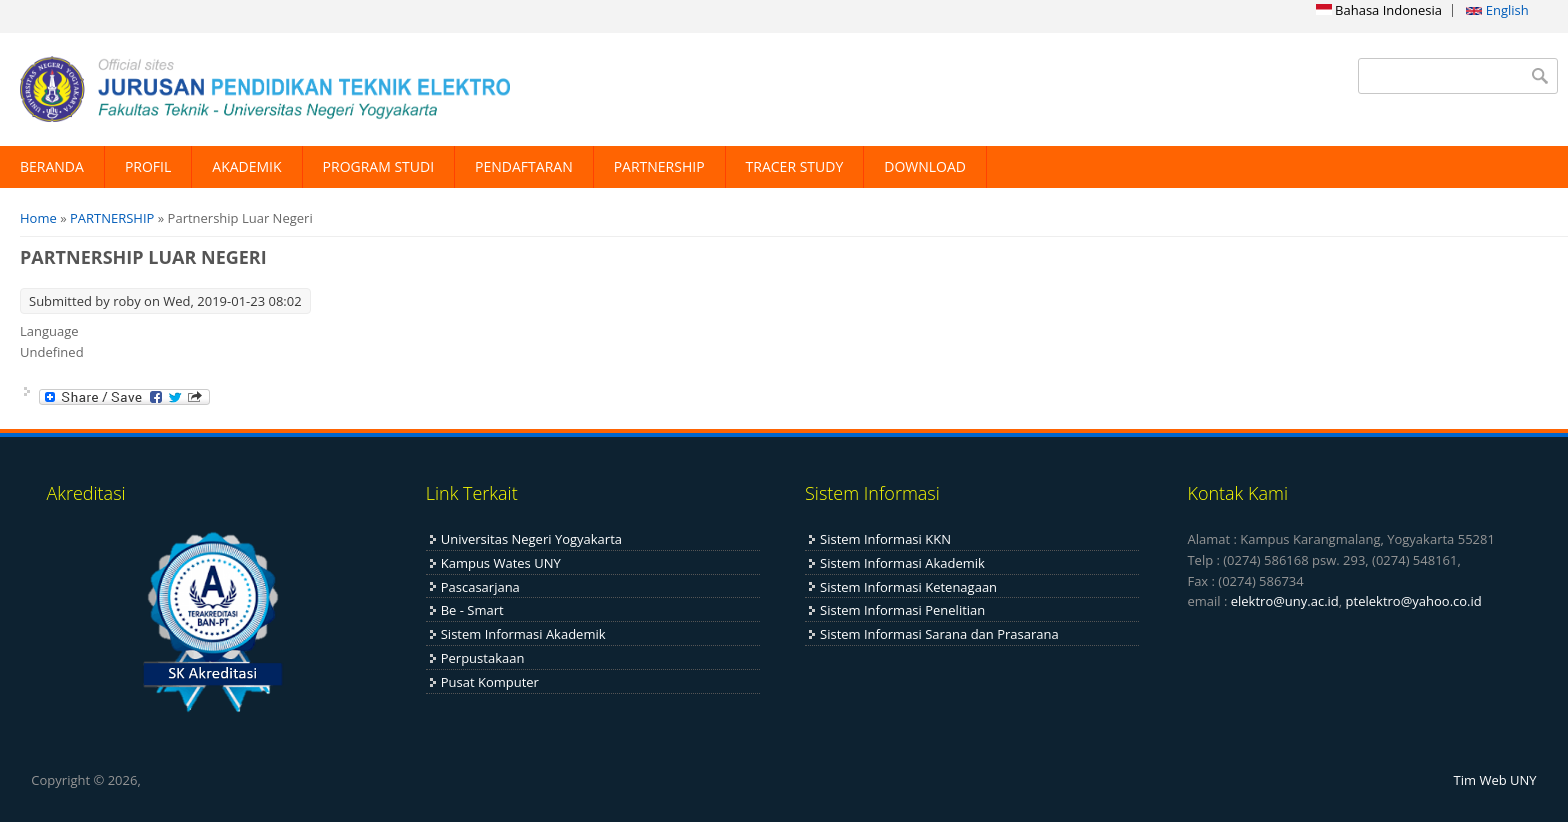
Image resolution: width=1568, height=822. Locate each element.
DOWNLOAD (925, 166)
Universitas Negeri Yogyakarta (531, 539)
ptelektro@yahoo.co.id (1414, 601)
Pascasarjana (480, 587)
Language (49, 331)
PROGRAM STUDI (379, 166)
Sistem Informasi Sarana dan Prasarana (939, 634)
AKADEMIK (246, 166)
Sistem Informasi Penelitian (902, 610)
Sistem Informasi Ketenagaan (908, 587)
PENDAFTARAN (524, 166)
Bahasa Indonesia (1379, 10)
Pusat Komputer (490, 682)
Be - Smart (472, 610)
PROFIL (148, 166)
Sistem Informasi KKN (885, 539)
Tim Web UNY (1495, 780)
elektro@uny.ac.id (1285, 601)
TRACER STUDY (795, 166)
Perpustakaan (483, 658)
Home (38, 218)
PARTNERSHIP (659, 166)
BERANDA (52, 166)
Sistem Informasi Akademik (523, 634)
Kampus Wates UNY (501, 563)
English (1497, 10)
